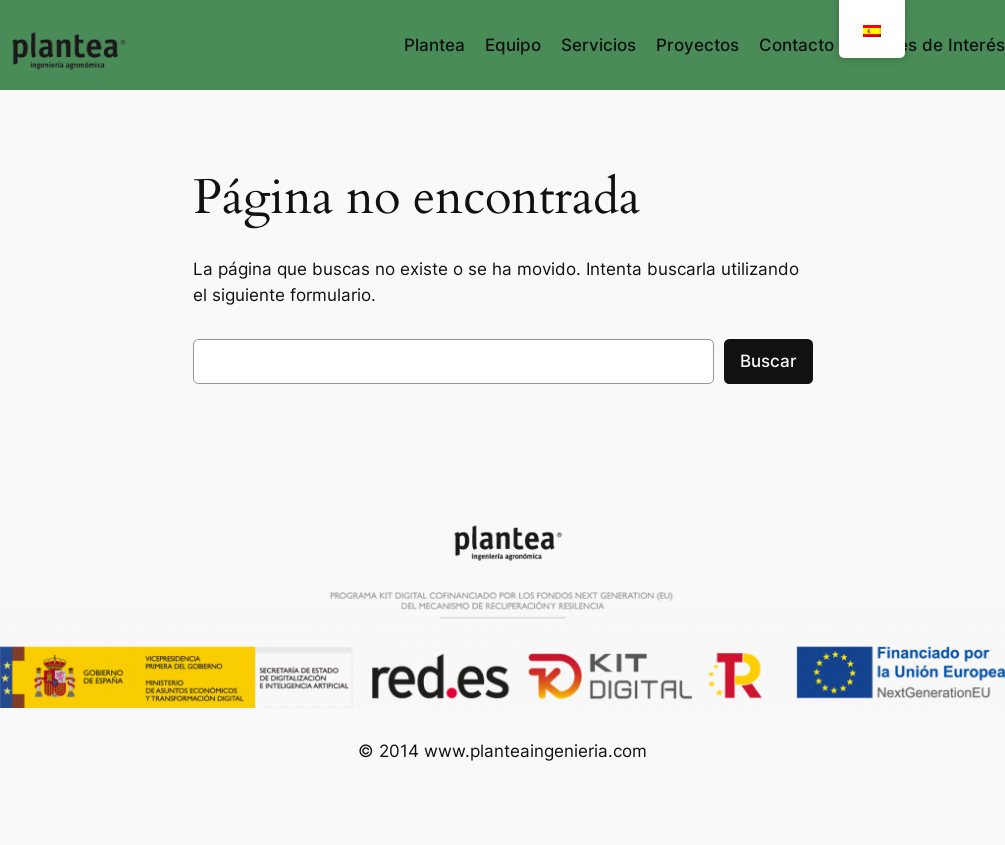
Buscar (768, 361)
